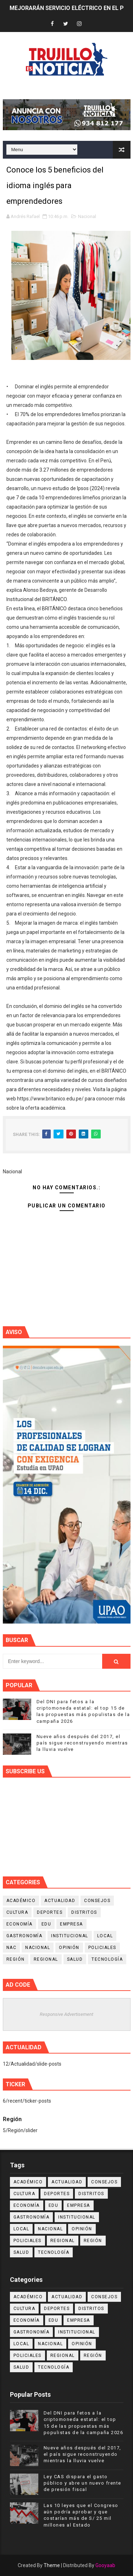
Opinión (69, 1947)
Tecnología (107, 1959)
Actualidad (59, 1900)
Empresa (71, 1924)
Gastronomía (24, 1935)
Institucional (69, 1935)
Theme (52, 2565)
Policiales (102, 1947)
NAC (11, 1947)
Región (15, 1959)
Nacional (87, 216)
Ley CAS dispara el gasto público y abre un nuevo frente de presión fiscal (82, 2483)
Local (105, 1935)
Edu (46, 1924)
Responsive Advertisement (66, 2014)
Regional (46, 1959)
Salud (75, 1959)
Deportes (49, 1912)
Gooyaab (105, 2565)
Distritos (84, 1912)
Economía (19, 1924)
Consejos (97, 1900)
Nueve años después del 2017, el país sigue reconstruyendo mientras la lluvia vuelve (82, 1743)
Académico (21, 1900)
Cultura (17, 1912)
